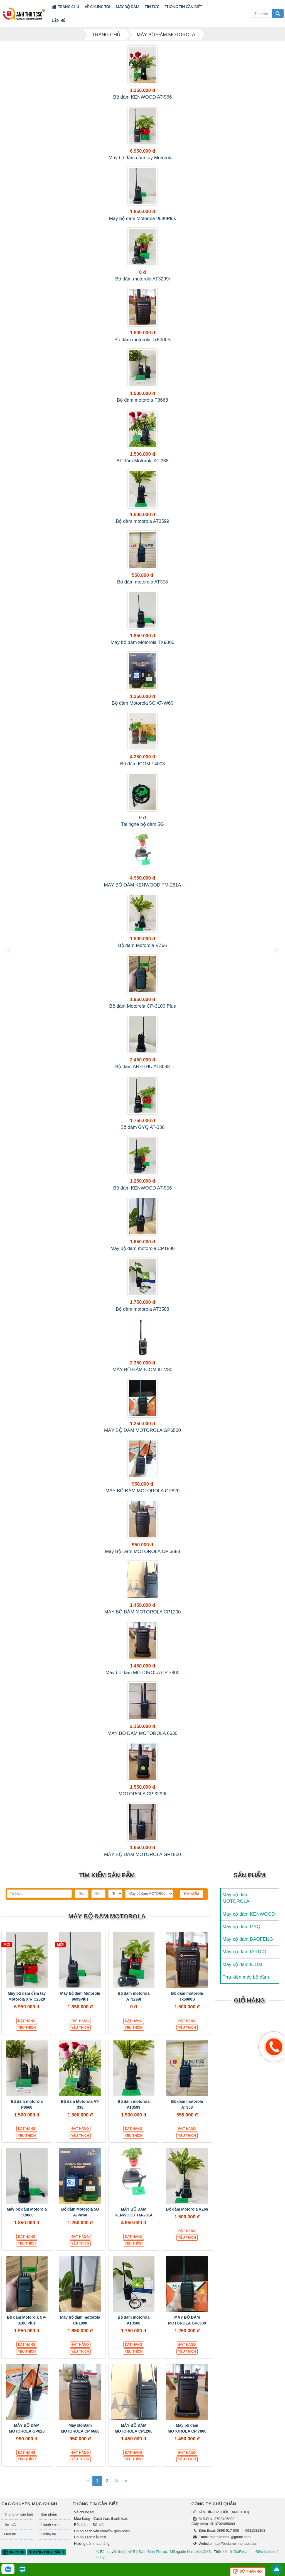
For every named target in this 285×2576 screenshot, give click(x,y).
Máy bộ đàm (127, 6)
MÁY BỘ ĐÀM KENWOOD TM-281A (142, 885)
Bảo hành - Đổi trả (89, 2525)
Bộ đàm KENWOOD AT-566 (142, 97)
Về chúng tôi (97, 6)
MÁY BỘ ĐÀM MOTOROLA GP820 (142, 1490)
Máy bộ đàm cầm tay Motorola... (142, 157)
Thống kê (48, 2534)
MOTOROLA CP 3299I (142, 1793)
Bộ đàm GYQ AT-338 (143, 1127)
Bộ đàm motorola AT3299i (142, 279)
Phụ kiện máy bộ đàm (245, 1977)
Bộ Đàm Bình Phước (150, 2552)
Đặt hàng (27, 2021)
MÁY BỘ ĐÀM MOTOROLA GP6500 (142, 1430)
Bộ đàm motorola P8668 (142, 400)
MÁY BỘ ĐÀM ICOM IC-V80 (143, 1369)
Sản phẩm (49, 2514)
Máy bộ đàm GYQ (241, 1926)
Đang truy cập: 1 (46, 2552)
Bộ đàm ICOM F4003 (142, 763)
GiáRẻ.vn (241, 2552)
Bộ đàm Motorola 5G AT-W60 (142, 703)
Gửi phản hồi (247, 2571)
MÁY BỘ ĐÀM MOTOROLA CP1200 (142, 1612)
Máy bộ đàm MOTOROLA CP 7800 (142, 1672)
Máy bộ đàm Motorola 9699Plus (142, 218)
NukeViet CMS (199, 2552)
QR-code (13, 2552)
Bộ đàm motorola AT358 (142, 582)
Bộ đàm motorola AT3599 (142, 521)
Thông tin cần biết (183, 6)
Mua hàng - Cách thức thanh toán (101, 2518)
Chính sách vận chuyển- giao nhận (102, 2531)
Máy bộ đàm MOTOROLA (235, 1898)
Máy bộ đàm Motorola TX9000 (143, 642)
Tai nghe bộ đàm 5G (142, 824)
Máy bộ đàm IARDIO (244, 1951)
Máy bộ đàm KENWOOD (248, 1914)
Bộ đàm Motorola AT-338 (142, 460)
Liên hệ (58, 20)
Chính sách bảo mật (90, 2537)
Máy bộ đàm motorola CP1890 (142, 1248)
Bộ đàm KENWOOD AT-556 (142, 1188)
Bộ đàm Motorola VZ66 (142, 945)
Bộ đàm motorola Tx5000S (142, 339)
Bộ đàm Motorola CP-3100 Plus (142, 1006)
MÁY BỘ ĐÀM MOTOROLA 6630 (142, 1733)
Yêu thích (27, 2028)
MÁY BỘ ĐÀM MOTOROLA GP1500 (142, 1854)
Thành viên (49, 2524)
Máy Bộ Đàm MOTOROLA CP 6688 (142, 1551)
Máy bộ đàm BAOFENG (247, 1939)
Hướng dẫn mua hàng (91, 2543)
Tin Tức (152, 6)
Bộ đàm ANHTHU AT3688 (142, 1066)
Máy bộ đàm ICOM (242, 1964)
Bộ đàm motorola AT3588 (142, 1309)
